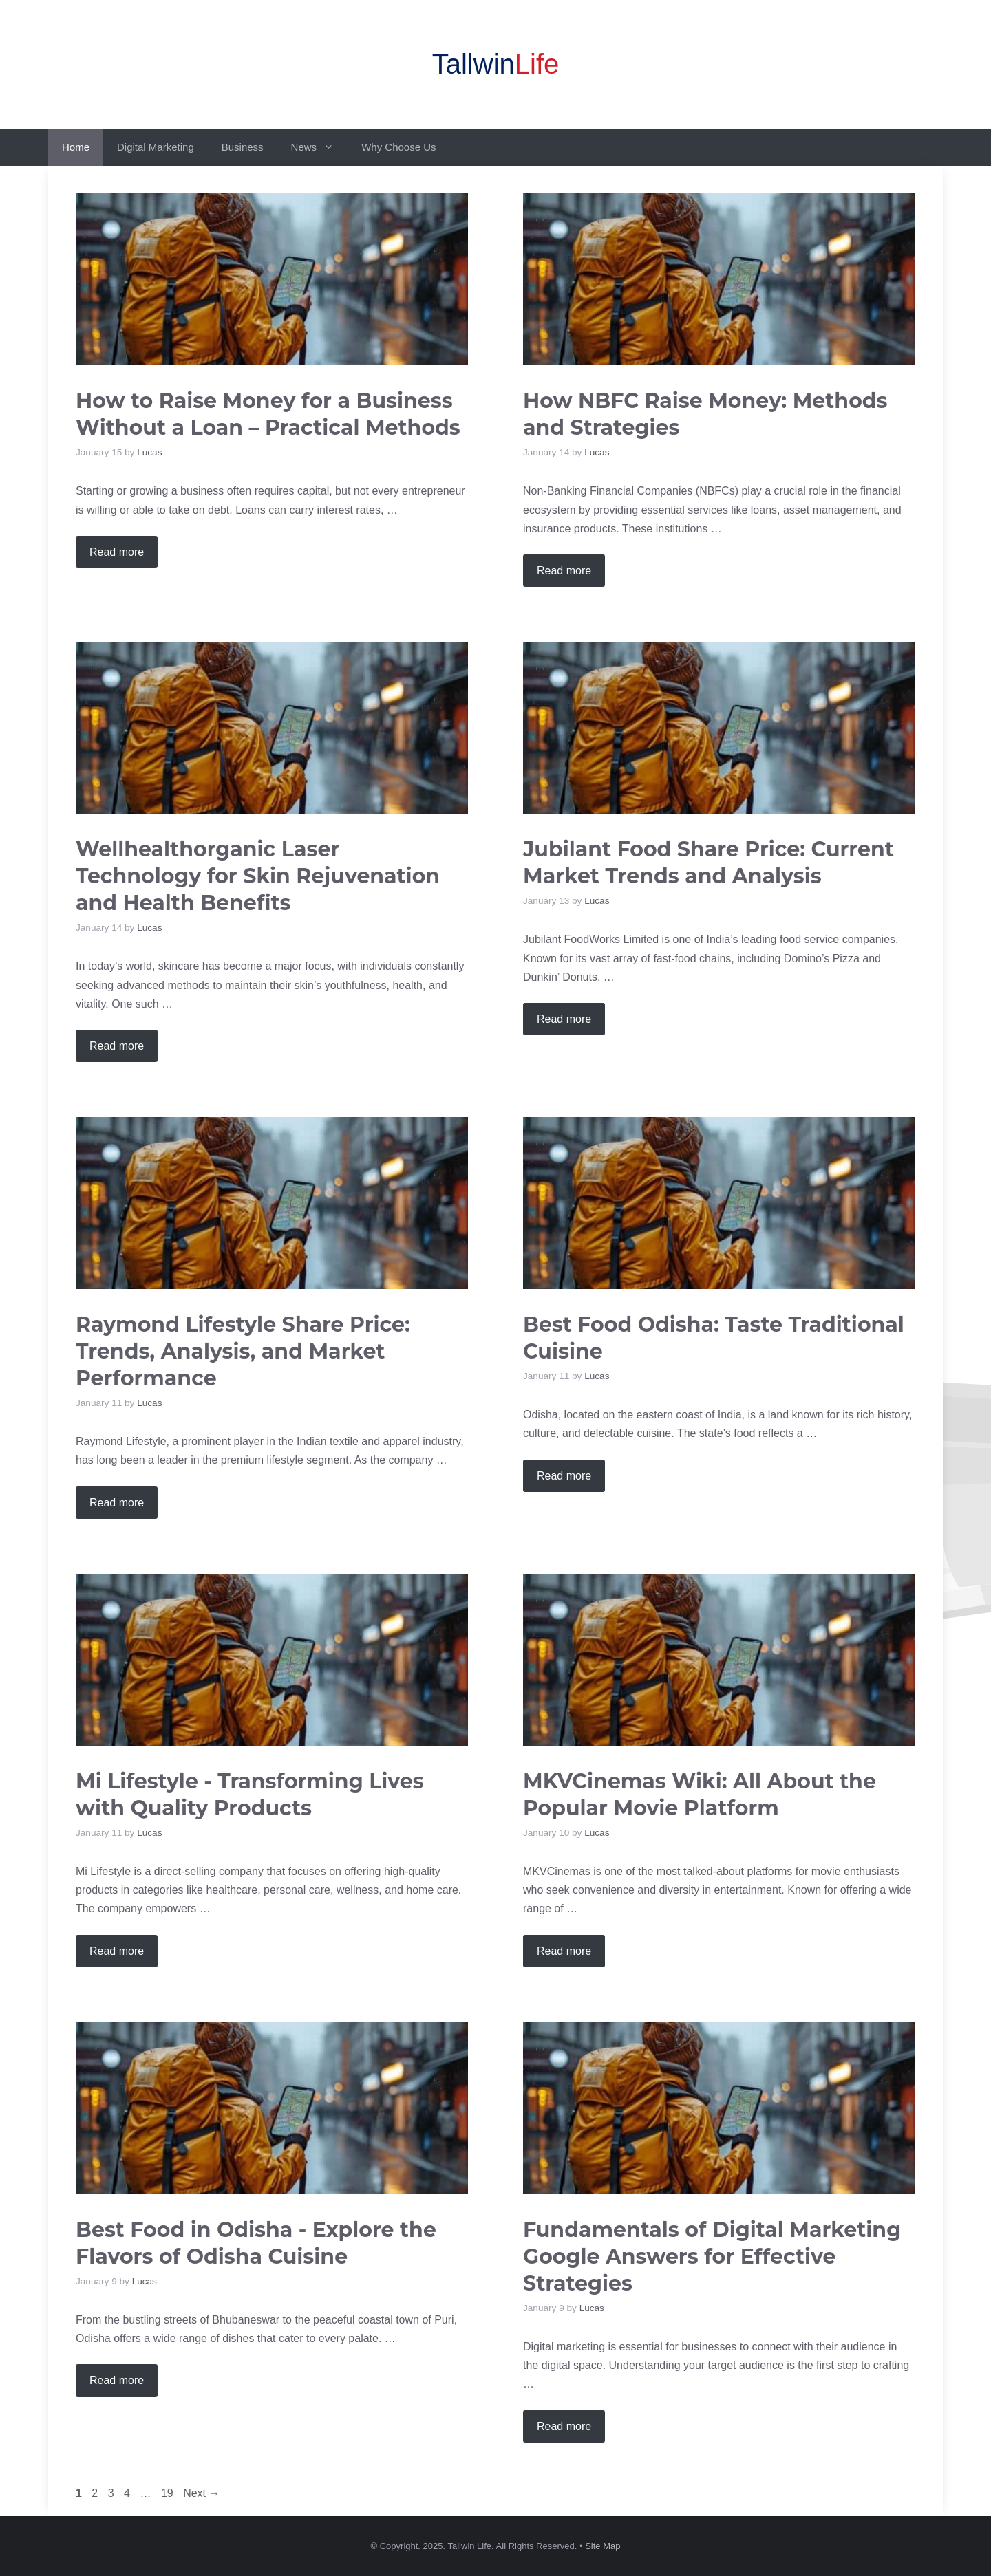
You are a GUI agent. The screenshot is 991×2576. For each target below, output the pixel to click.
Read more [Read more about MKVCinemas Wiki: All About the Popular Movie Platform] (564, 1951)
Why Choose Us (398, 147)
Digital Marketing (155, 147)
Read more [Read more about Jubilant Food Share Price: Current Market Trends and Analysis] (564, 1019)
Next (201, 2493)
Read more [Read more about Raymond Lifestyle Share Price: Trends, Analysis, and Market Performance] (116, 1502)
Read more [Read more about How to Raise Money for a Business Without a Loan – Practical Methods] (116, 552)
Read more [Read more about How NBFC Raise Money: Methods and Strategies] (564, 570)
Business (243, 147)
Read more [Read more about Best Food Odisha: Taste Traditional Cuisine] (564, 1476)
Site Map (602, 2546)
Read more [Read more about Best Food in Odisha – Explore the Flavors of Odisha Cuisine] (116, 2380)
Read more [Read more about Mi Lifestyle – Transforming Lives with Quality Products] (116, 1951)
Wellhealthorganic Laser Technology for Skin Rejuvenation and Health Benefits (258, 876)
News (319, 146)
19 (168, 2493)
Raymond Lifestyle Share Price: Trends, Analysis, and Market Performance (243, 1351)
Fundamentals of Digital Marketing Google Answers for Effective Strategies (712, 2256)
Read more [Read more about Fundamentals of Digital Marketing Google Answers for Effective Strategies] (564, 2426)
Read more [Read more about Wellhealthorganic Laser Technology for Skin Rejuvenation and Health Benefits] (116, 1046)
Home (75, 147)
